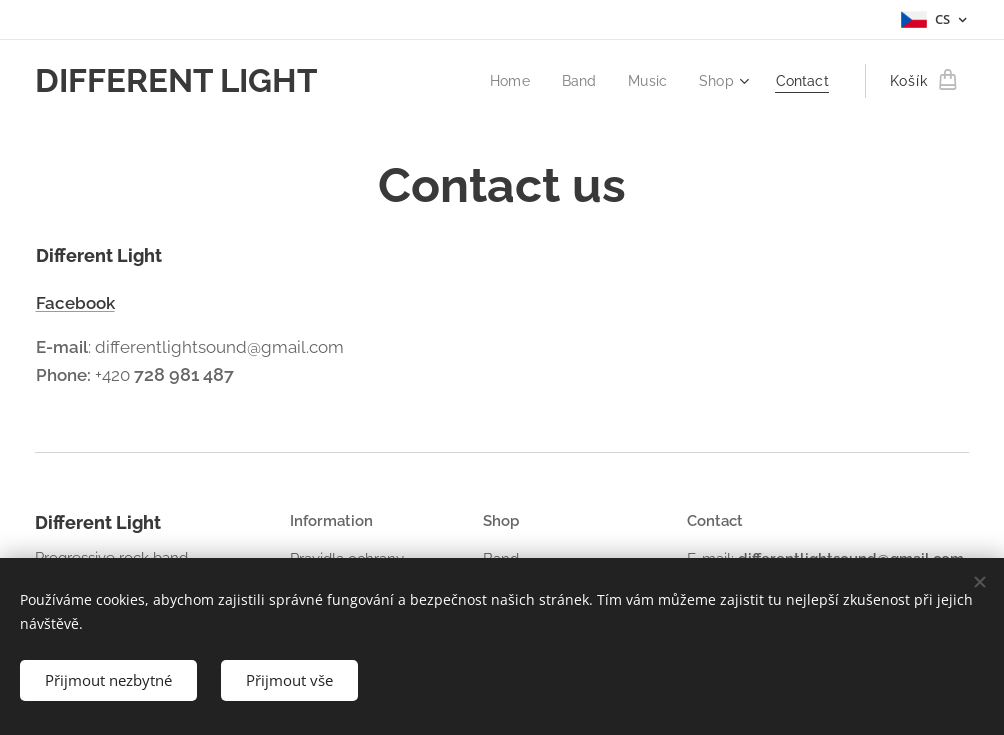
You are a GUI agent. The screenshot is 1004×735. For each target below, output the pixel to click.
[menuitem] (503, 81)
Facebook (75, 303)
